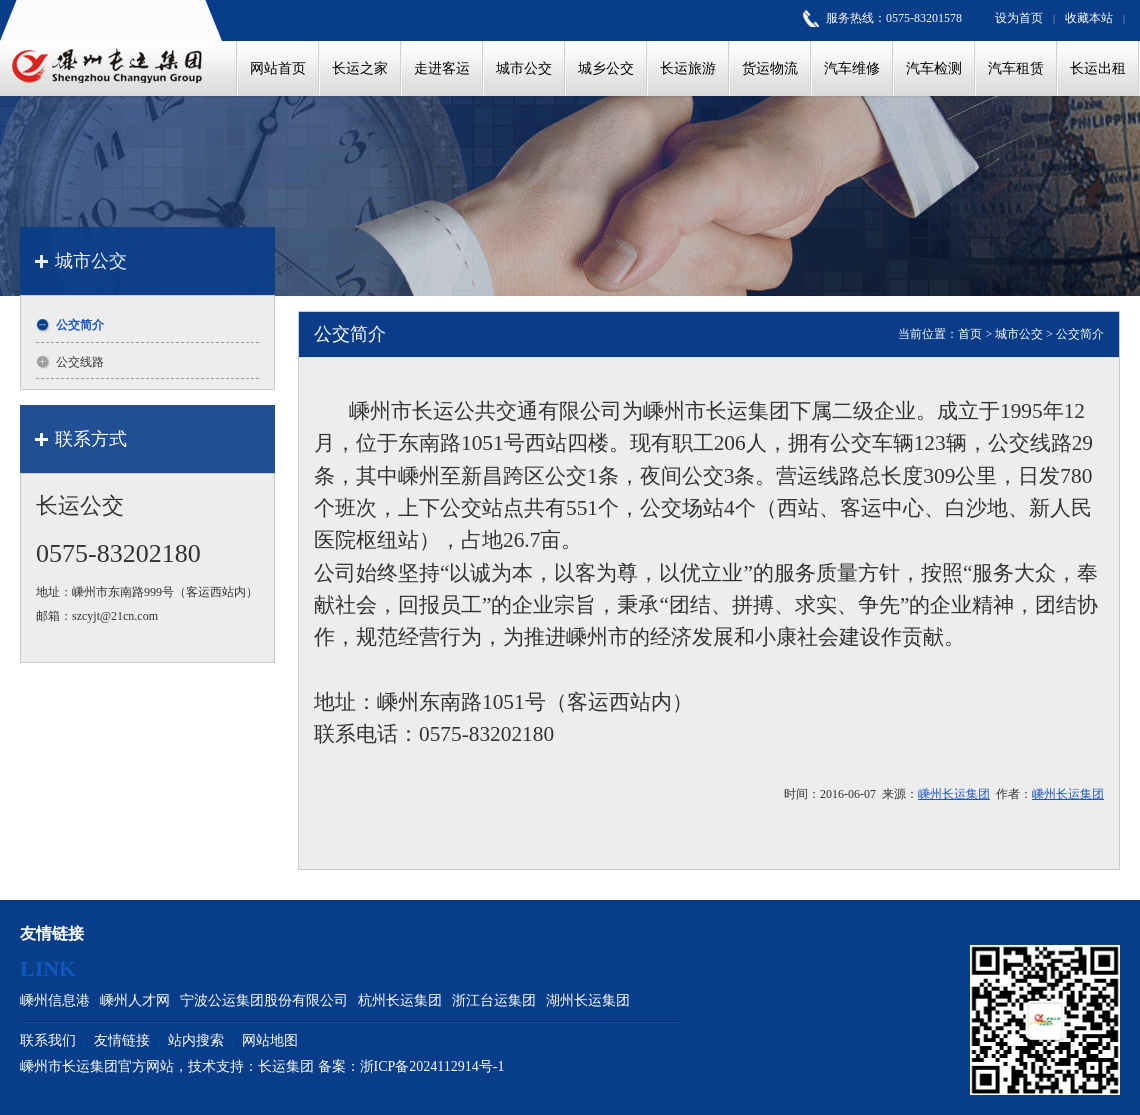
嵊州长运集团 (954, 794)
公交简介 (1080, 334)
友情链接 (122, 1040)
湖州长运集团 (588, 1000)
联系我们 (48, 1040)
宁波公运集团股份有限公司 (264, 1000)
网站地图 (270, 1040)
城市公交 (1019, 334)
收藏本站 (1089, 18)
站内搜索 (196, 1040)
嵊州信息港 (55, 1000)
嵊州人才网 (135, 1000)
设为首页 (1019, 18)
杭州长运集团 (400, 1000)
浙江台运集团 (494, 1000)
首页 (970, 334)
